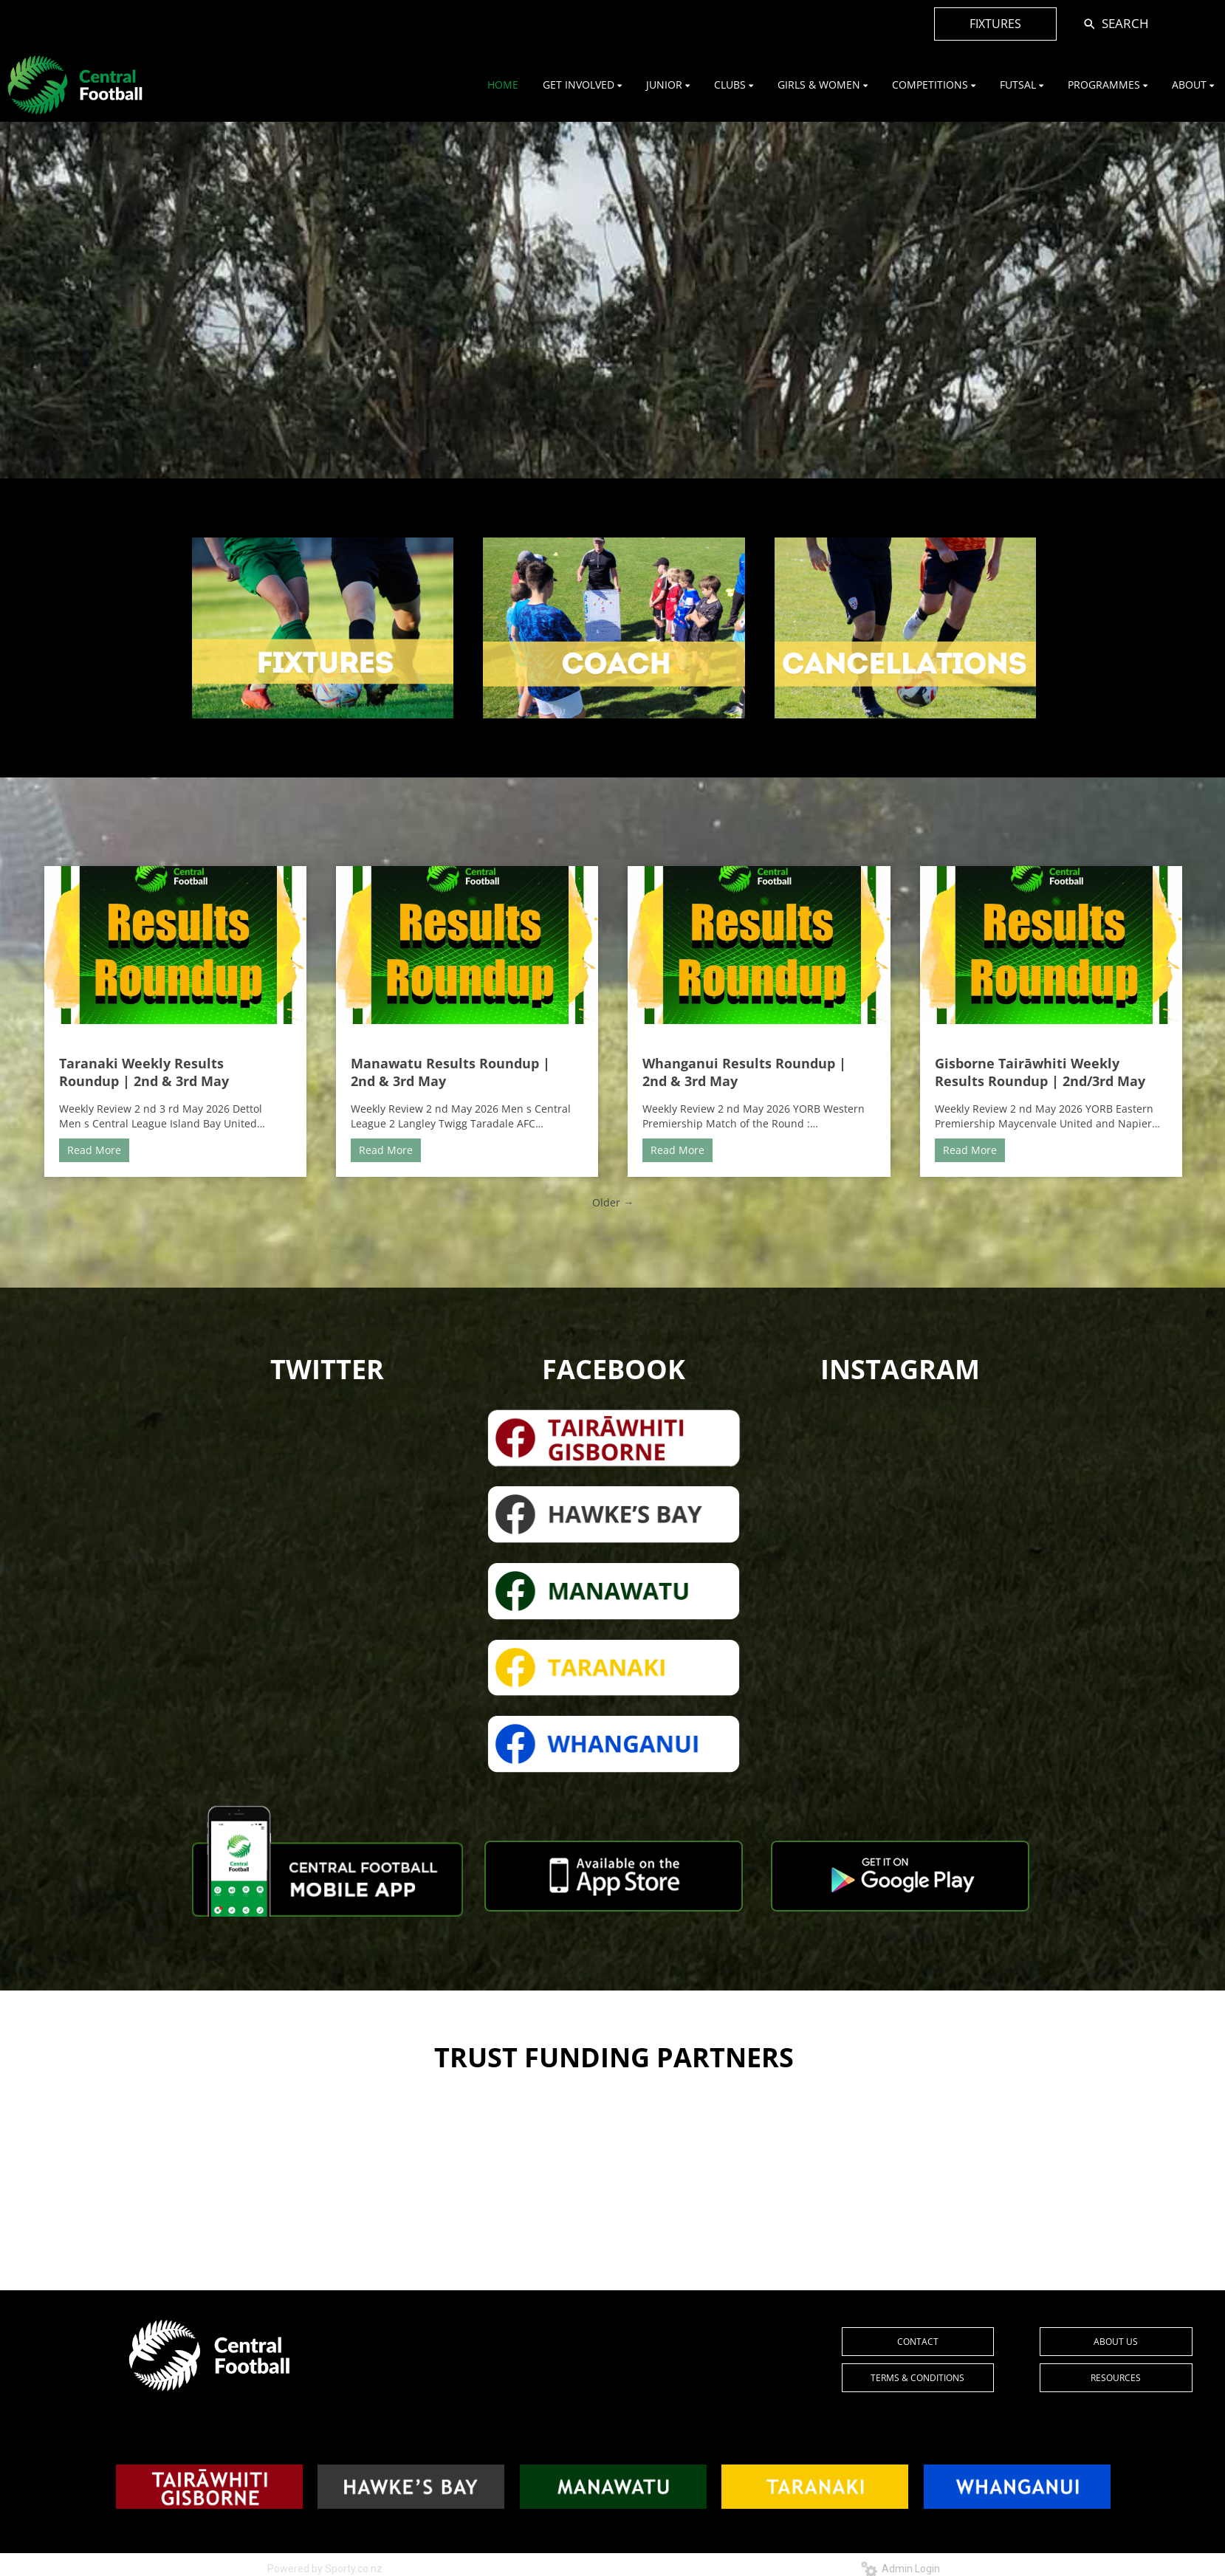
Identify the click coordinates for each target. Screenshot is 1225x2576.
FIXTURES (995, 24)
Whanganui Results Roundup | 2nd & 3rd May (744, 1072)
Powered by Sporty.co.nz (324, 2569)
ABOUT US (1116, 2341)
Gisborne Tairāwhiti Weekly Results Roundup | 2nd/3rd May (1040, 1072)
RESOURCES (1116, 2377)
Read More (94, 1150)
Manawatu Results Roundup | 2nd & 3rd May (450, 1072)
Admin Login (900, 2569)
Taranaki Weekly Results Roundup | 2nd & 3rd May (144, 1072)
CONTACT (918, 2341)
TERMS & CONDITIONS (917, 2377)
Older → (613, 1202)
